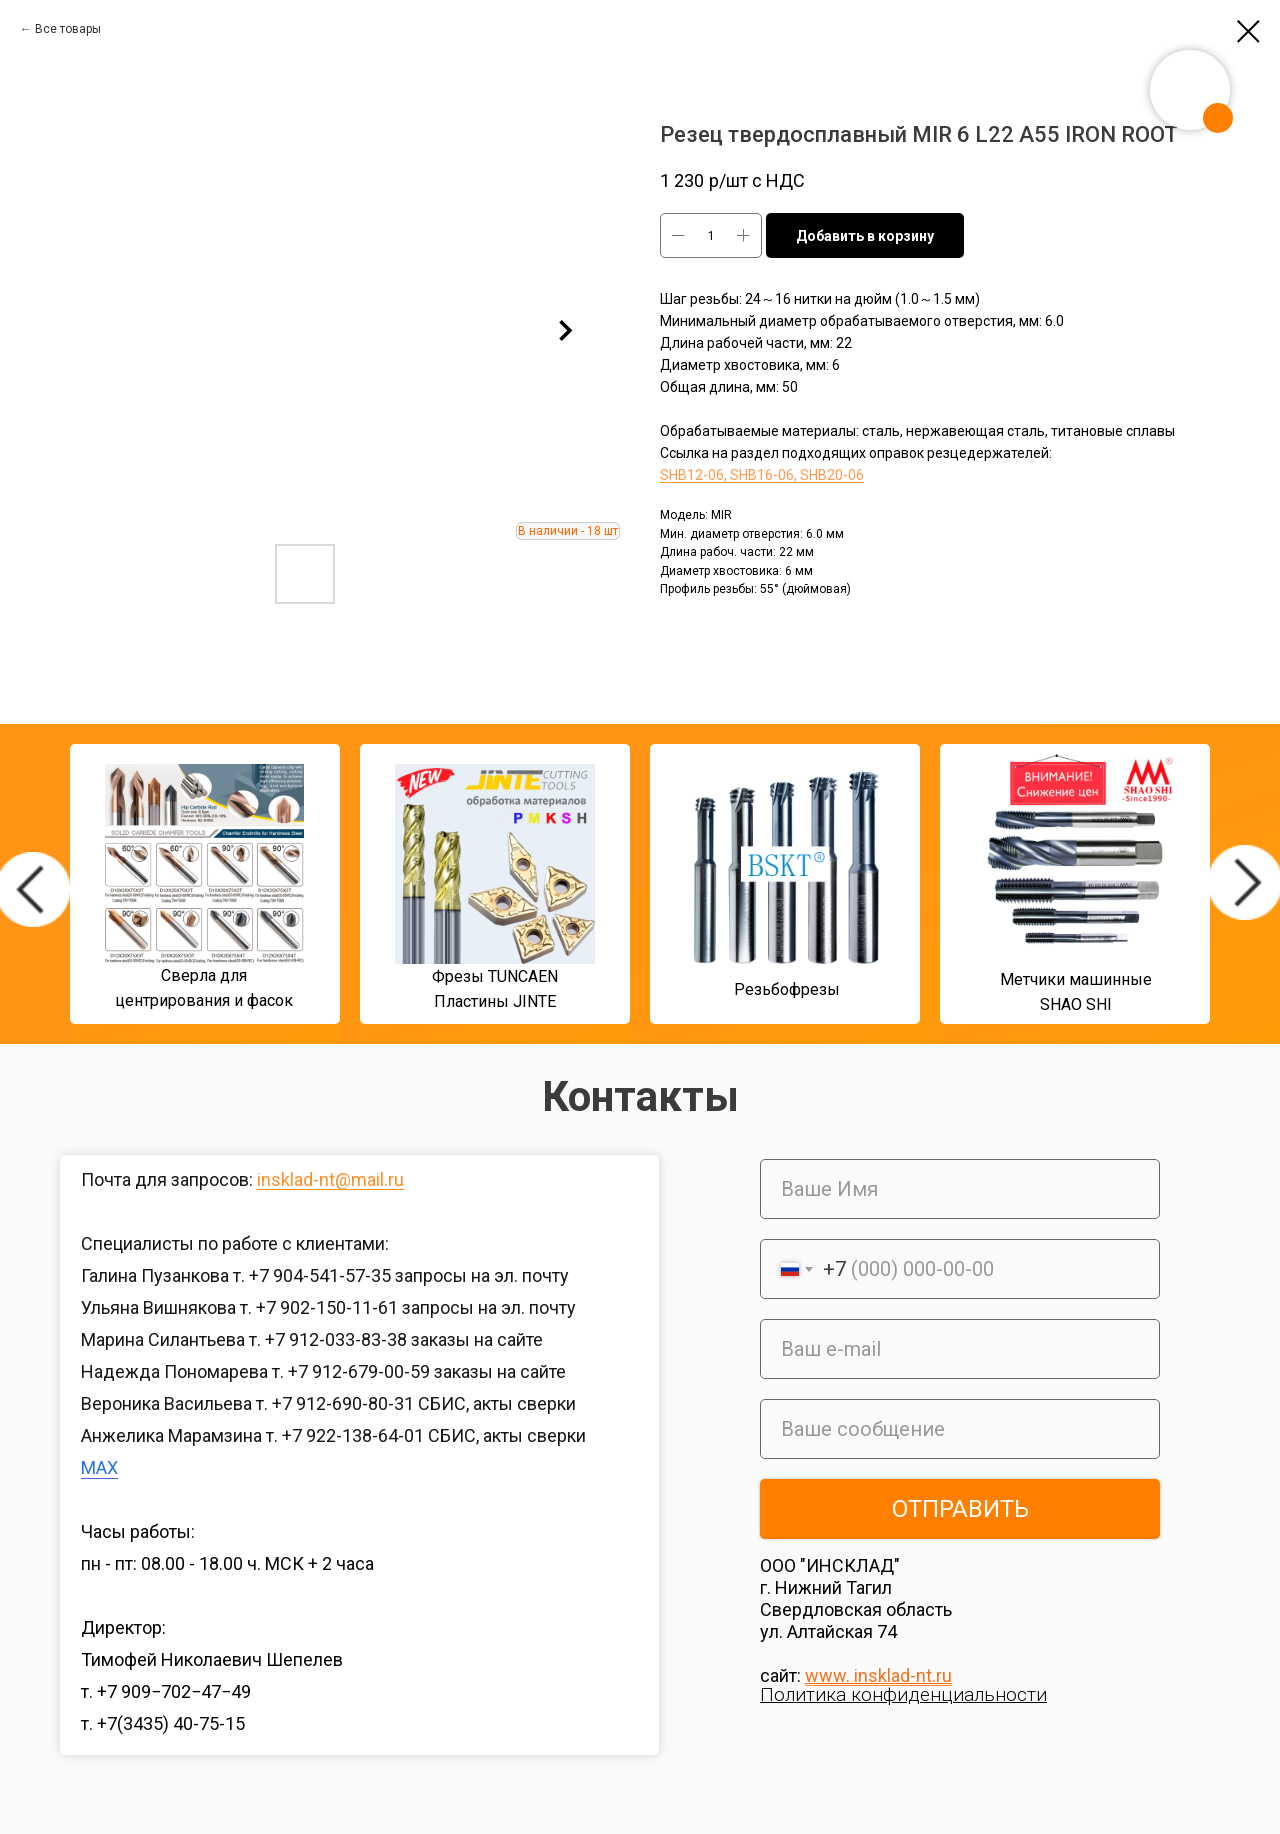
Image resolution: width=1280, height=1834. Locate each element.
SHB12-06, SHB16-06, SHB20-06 (762, 475)
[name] (960, 1189)
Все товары (68, 29)
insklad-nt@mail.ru (330, 1179)
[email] (960, 1349)
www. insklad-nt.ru (878, 1675)
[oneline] (960, 1429)
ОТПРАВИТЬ (960, 1509)
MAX (99, 1467)
